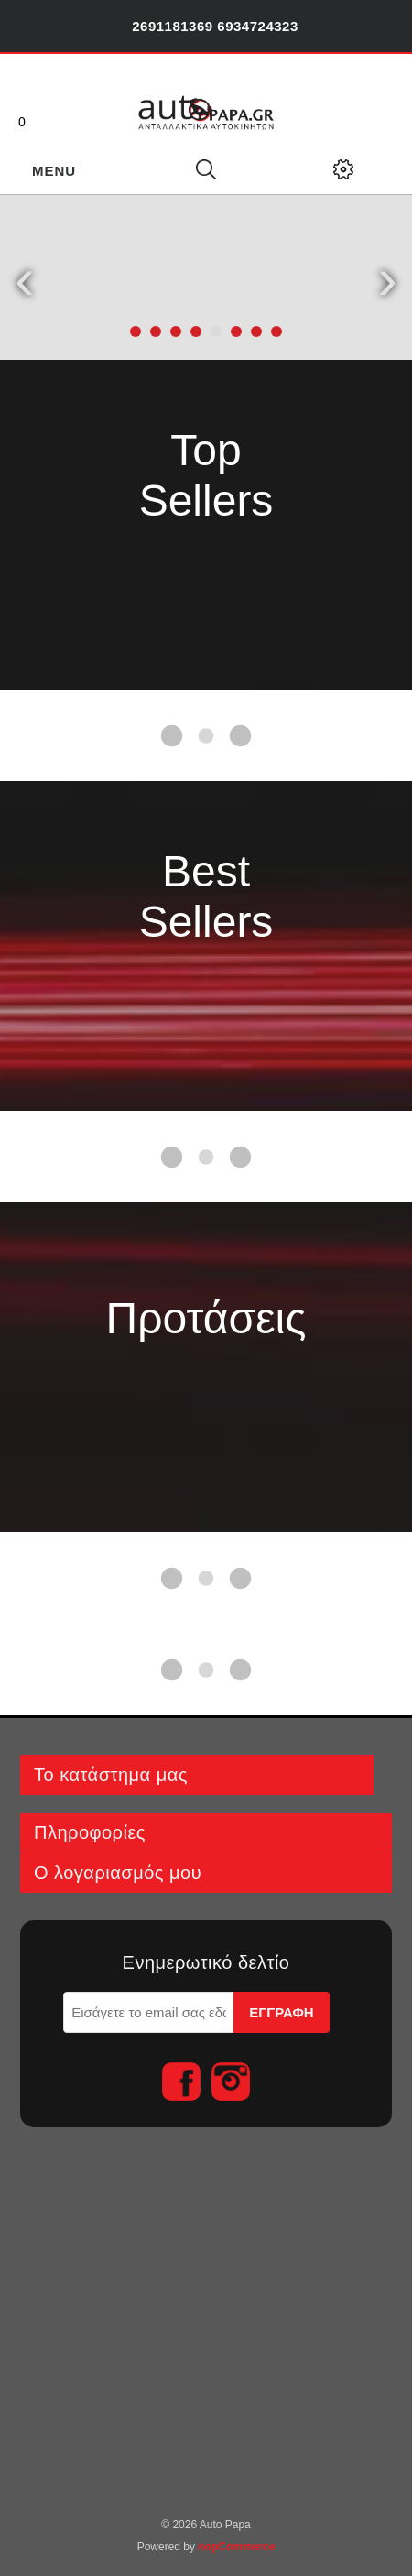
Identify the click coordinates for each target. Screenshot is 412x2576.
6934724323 (257, 26)
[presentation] (25, 278)
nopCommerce (236, 2546)
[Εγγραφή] (148, 2012)
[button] (135, 331)
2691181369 (172, 26)
